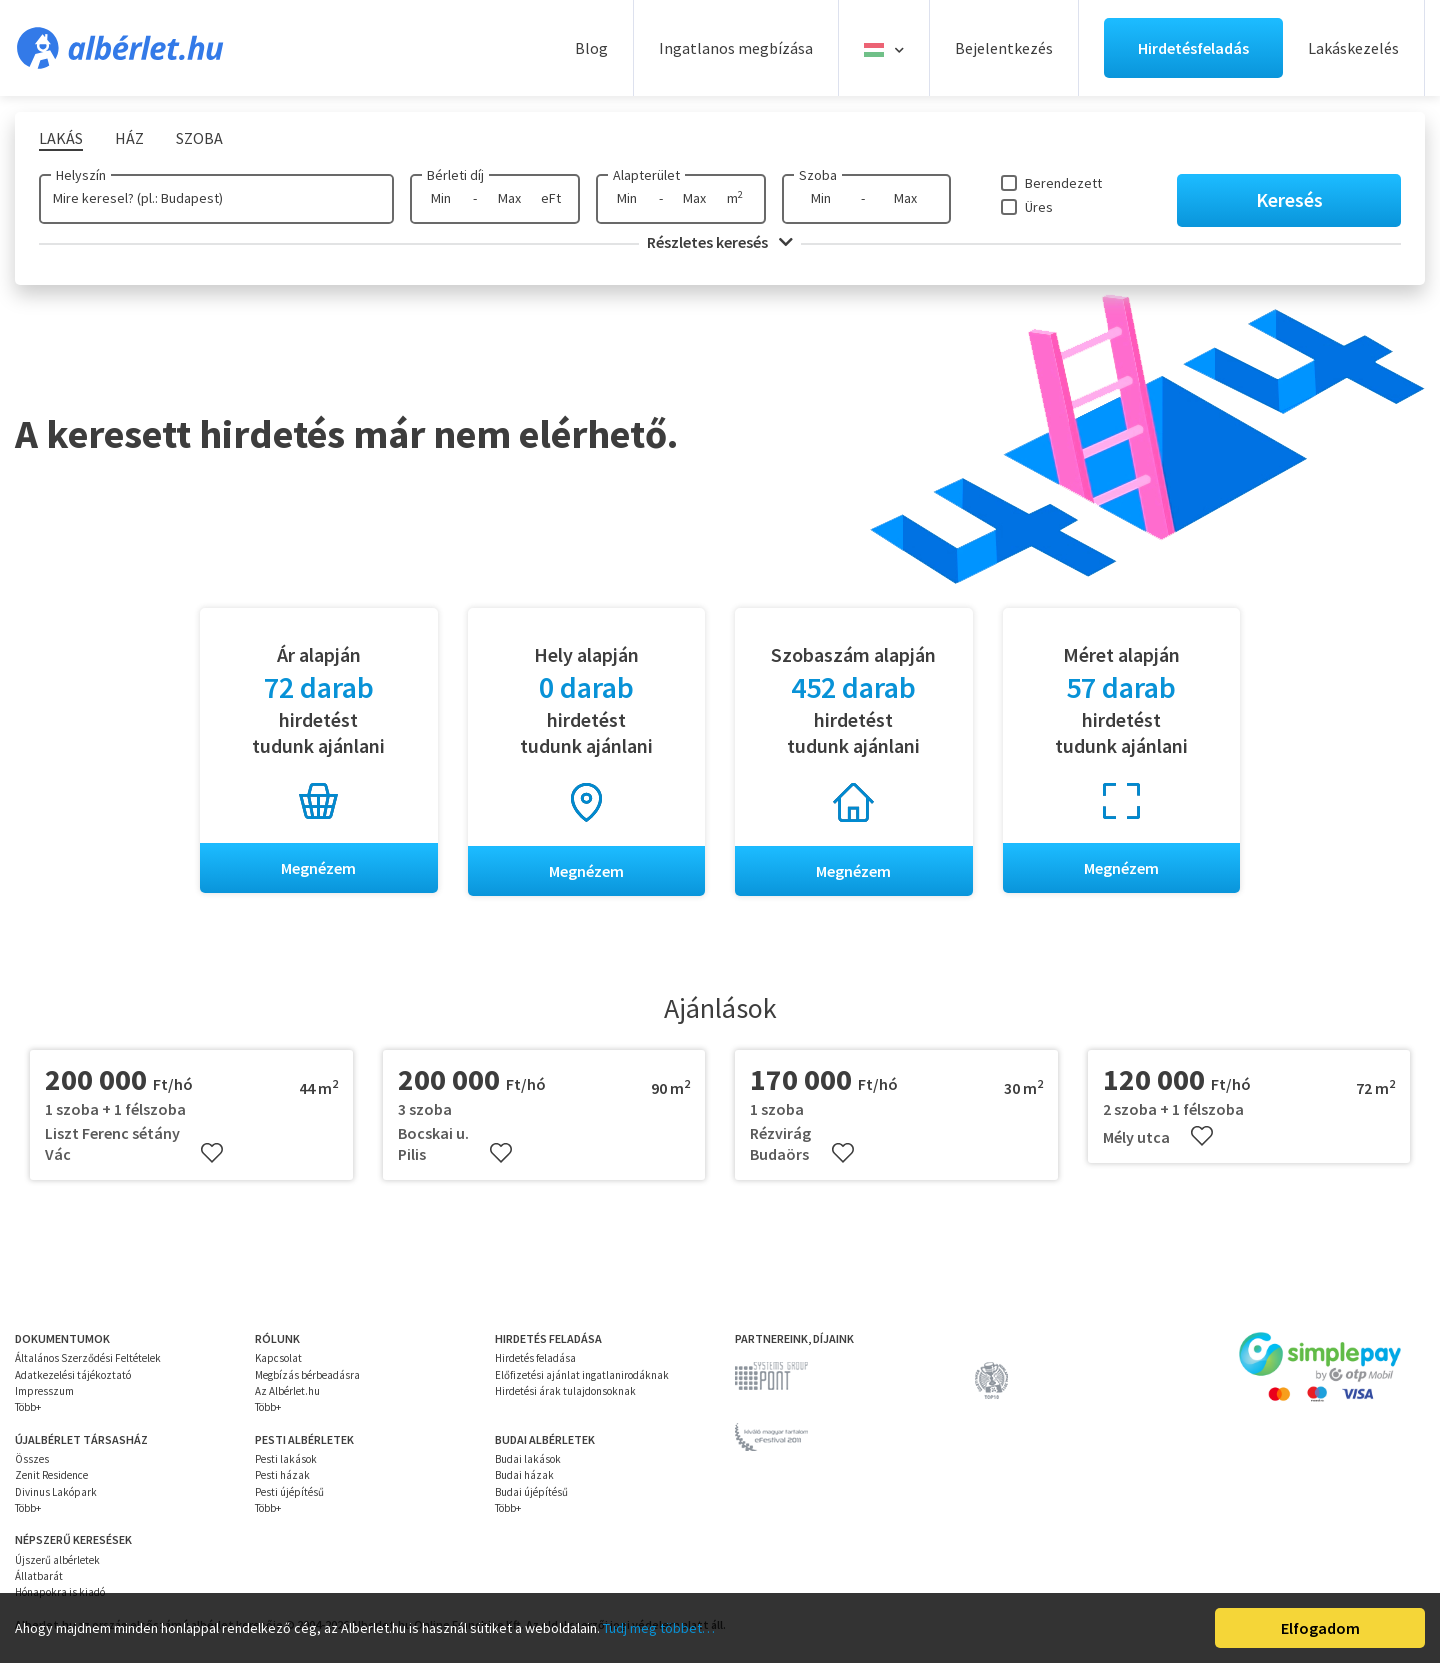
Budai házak (524, 1476)
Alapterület (646, 175)
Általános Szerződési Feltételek (88, 1359)
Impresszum (44, 1391)
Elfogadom (1320, 1628)
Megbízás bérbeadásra (307, 1375)
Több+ (28, 1408)
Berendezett (1063, 183)
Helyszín (81, 175)
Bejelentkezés (1004, 48)
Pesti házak (282, 1476)
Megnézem (318, 868)
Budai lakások (528, 1459)
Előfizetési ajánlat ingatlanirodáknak (582, 1375)
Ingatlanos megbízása (736, 48)
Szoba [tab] (199, 138)
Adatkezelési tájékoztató (73, 1375)
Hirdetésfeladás (1193, 48)
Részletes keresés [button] (720, 242)
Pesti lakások (286, 1459)
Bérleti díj (455, 175)
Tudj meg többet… (659, 1628)
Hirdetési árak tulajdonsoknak (565, 1391)
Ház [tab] (129, 138)
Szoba (818, 175)
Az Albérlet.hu (287, 1391)
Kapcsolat (278, 1359)
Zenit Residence (51, 1476)
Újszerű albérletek (57, 1560)
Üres (1039, 207)
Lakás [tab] (61, 138)
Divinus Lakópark (56, 1492)
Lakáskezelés (1353, 48)
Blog (591, 48)
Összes (32, 1459)
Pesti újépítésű (289, 1492)
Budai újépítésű (531, 1492)
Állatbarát (39, 1576)
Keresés (1289, 199)
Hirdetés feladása (535, 1359)
